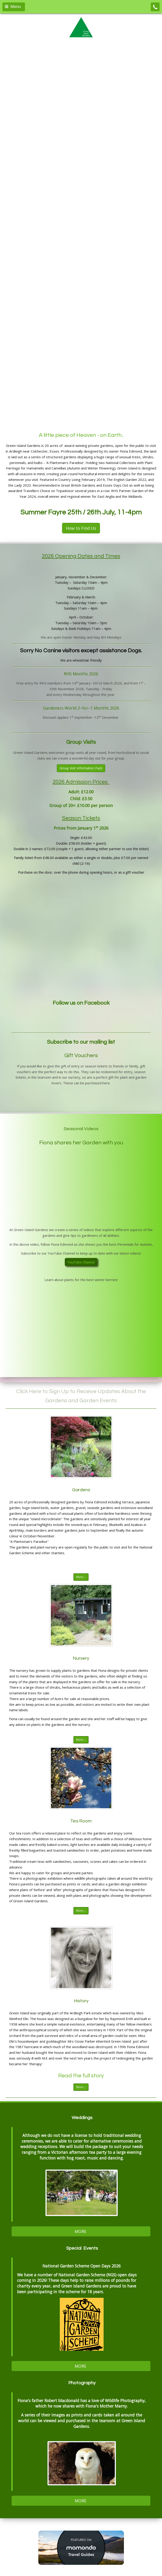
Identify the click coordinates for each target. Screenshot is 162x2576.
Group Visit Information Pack (81, 768)
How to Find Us (81, 528)
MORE (81, 2231)
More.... (81, 1577)
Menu (13, 6)
